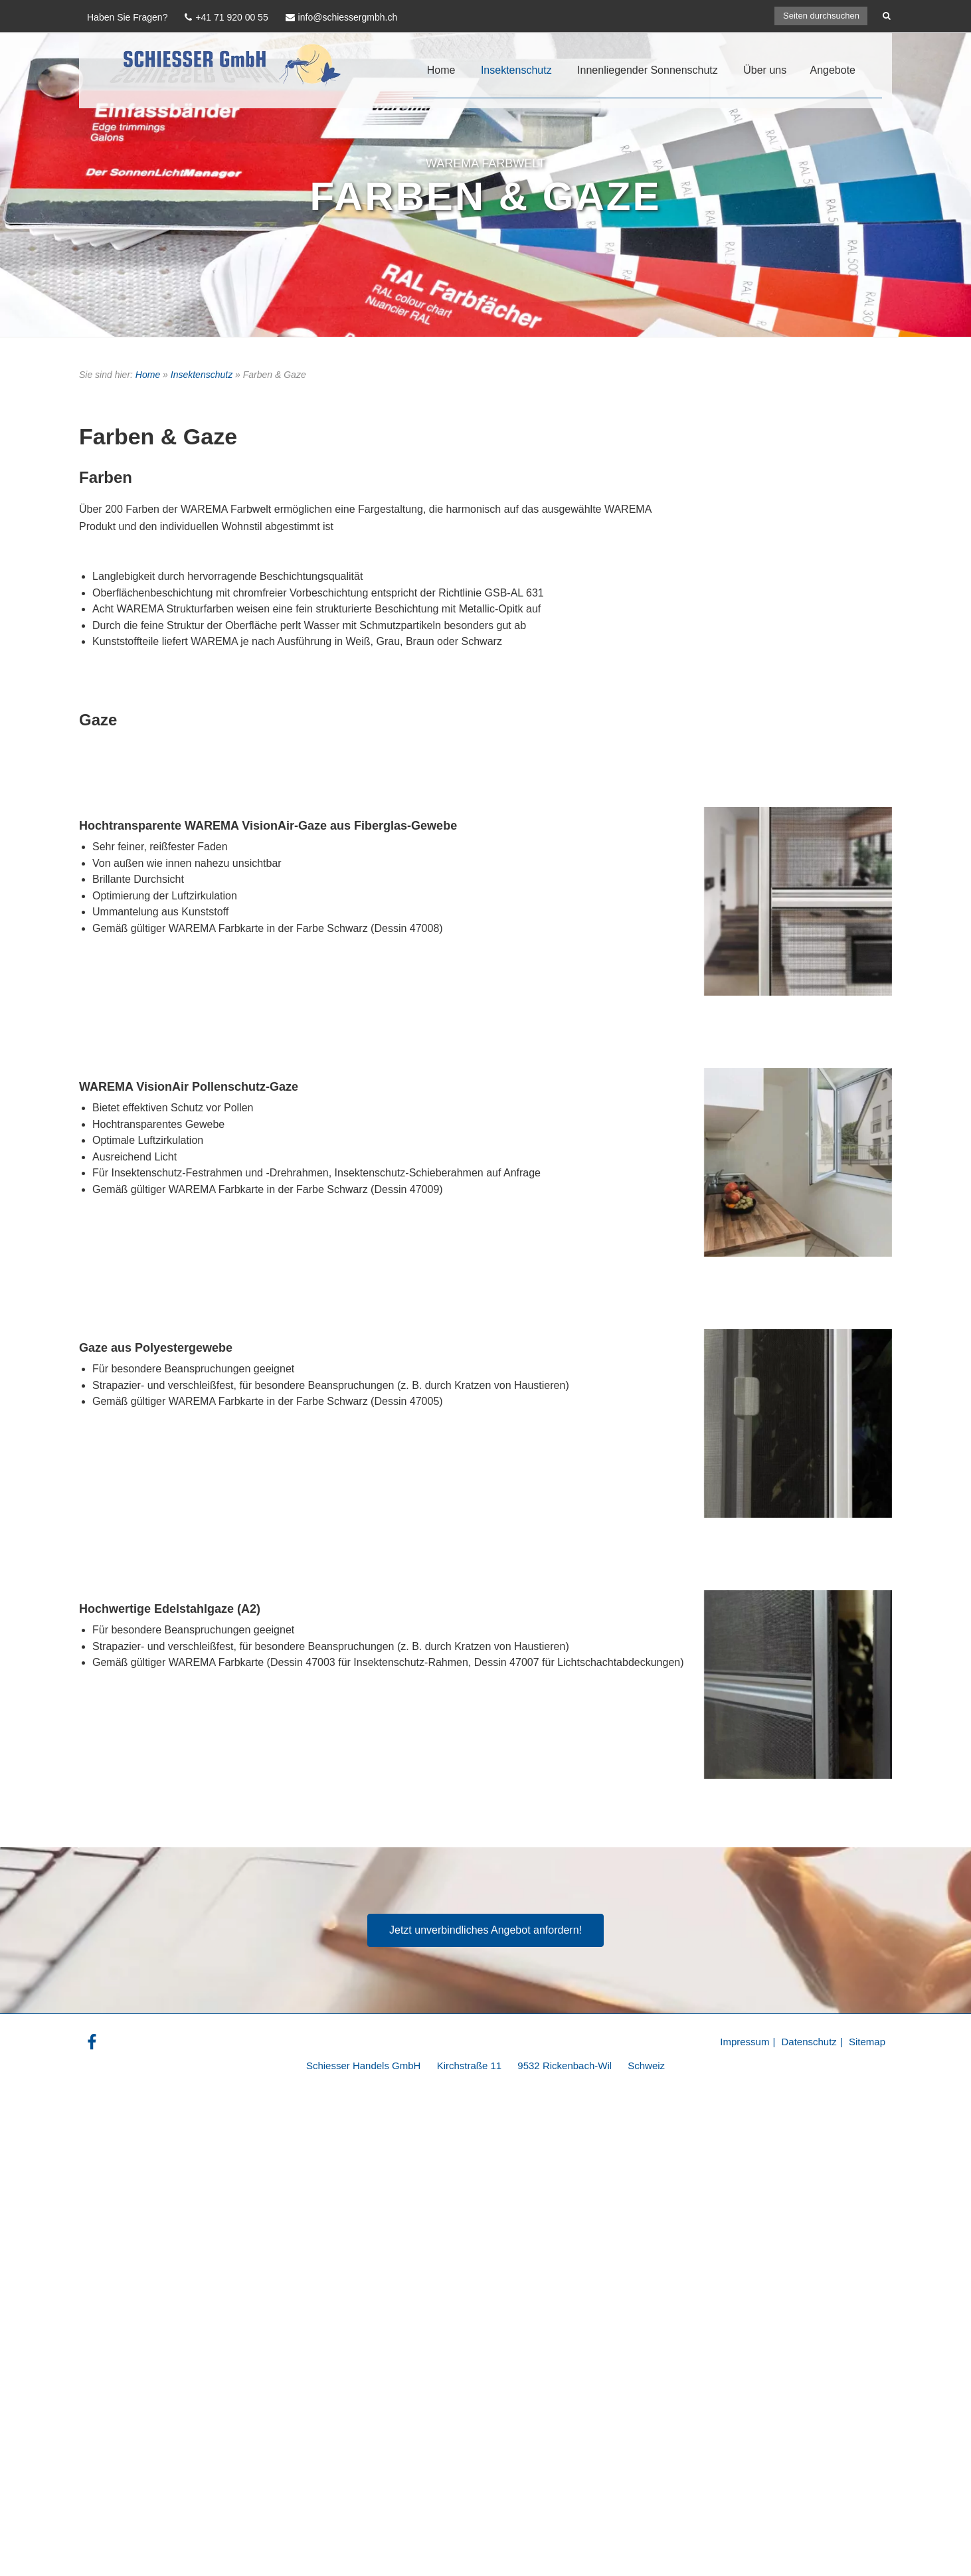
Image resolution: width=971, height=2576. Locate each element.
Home (441, 70)
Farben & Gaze (485, 196)
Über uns (764, 70)
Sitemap (867, 2041)
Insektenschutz (516, 70)
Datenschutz (808, 2041)
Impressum (744, 2041)
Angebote (832, 70)
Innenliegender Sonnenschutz (647, 70)
